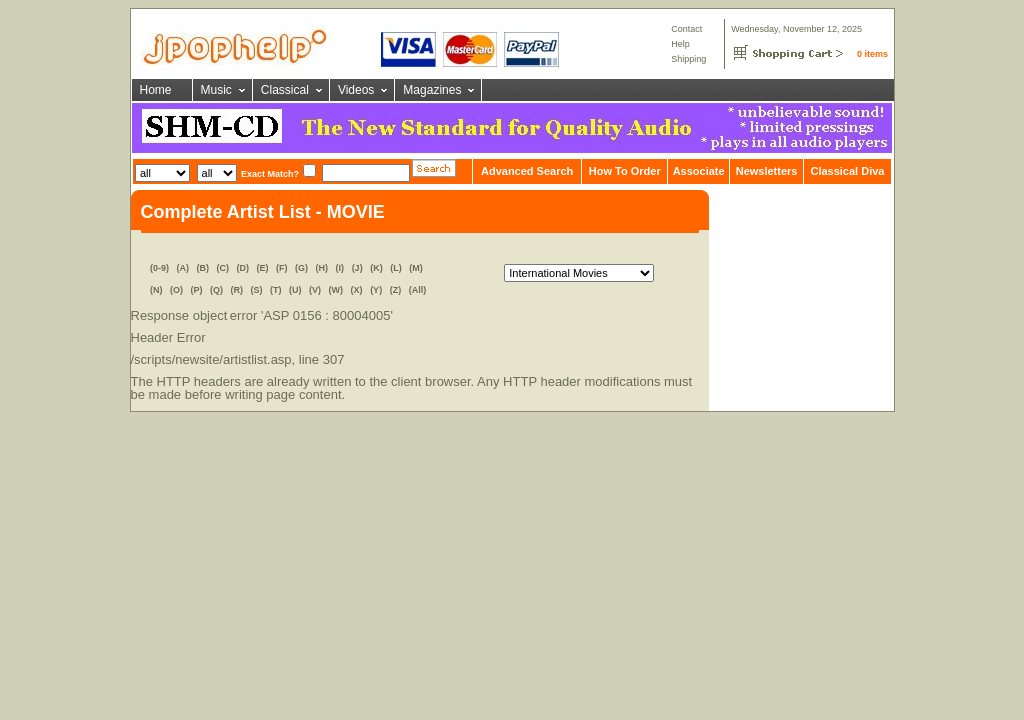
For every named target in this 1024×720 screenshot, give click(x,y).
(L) (396, 268)
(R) (237, 290)
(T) (276, 290)
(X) (357, 290)
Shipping (688, 59)
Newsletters (767, 171)
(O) (176, 290)
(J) (357, 268)
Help (680, 44)
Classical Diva (847, 171)
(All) (418, 290)
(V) (315, 290)
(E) (263, 268)
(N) (156, 290)
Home (156, 90)
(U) (295, 290)
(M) (416, 268)
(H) (322, 268)
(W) (336, 290)
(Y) (376, 290)
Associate (699, 171)
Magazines (432, 90)
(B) (203, 268)
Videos (356, 90)
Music (216, 90)
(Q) (216, 290)
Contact (686, 29)
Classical (285, 90)
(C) (223, 268)
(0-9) (159, 268)
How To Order (625, 171)
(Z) (396, 290)
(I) (340, 268)
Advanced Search (527, 171)
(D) (243, 268)
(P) (196, 290)
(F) (282, 268)
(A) (182, 268)
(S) (257, 290)
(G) (301, 268)
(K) (376, 268)
